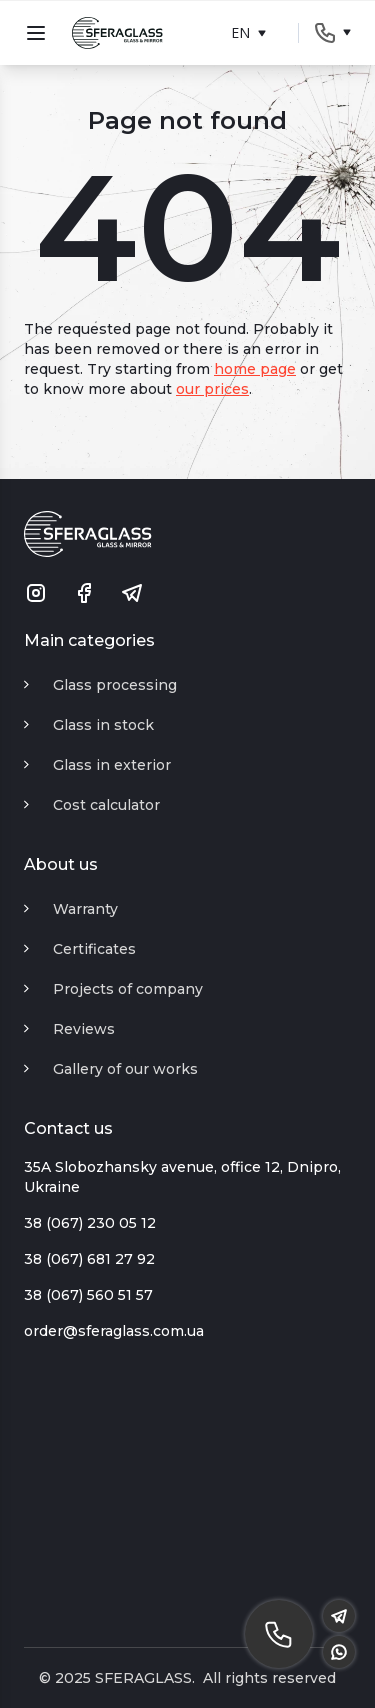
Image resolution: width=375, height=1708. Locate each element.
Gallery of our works (125, 1069)
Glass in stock (103, 725)
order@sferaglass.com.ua (114, 1331)
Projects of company (128, 989)
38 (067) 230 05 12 (90, 1223)
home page (255, 369)
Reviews (84, 1029)
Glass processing (115, 685)
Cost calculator (106, 805)
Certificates (94, 949)
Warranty (85, 909)
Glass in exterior (112, 765)
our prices (212, 389)
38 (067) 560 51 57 (88, 1295)
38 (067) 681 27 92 (89, 1259)
